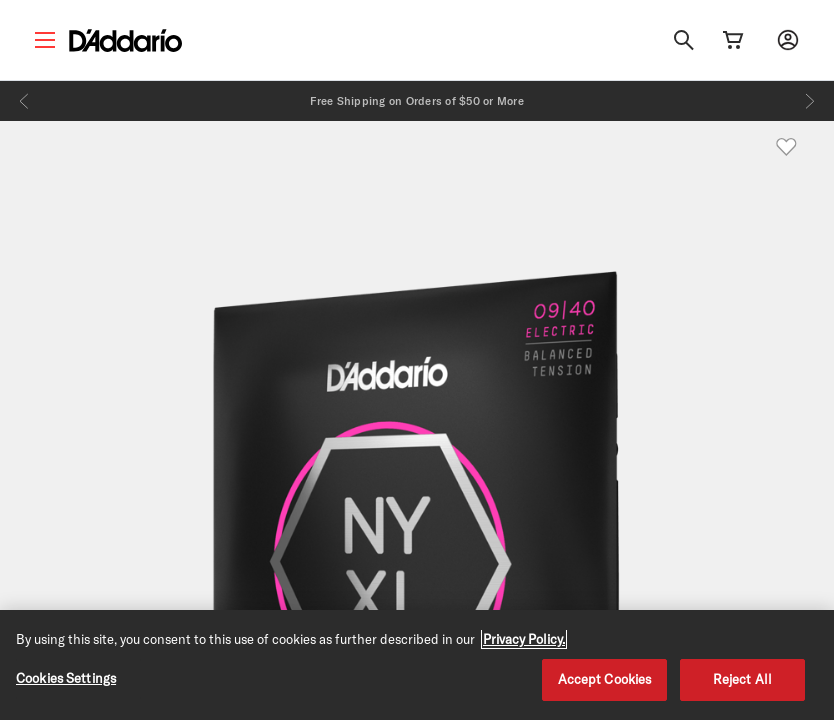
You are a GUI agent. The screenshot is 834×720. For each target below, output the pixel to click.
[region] (417, 665)
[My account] (788, 40)
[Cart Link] (733, 40)
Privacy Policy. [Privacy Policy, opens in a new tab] (524, 639)
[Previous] (24, 101)
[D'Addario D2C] (125, 40)
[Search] (684, 40)
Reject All (742, 679)
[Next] (810, 101)
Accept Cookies (605, 679)
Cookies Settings (66, 678)
